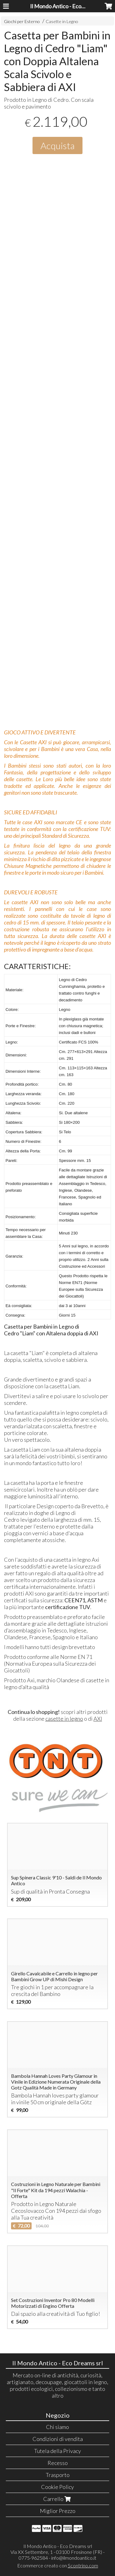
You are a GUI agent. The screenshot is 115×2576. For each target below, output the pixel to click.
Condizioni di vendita (58, 2438)
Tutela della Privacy (57, 2450)
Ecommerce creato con (57, 2565)
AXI (98, 1718)
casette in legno (64, 1718)
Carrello (57, 2498)
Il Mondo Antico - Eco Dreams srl (69, 6)
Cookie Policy (57, 2486)
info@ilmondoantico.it (73, 2558)
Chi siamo (57, 2426)
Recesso (58, 2462)
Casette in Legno (62, 21)
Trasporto (58, 2474)
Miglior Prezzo (57, 2510)
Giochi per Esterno (22, 21)
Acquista (57, 145)
